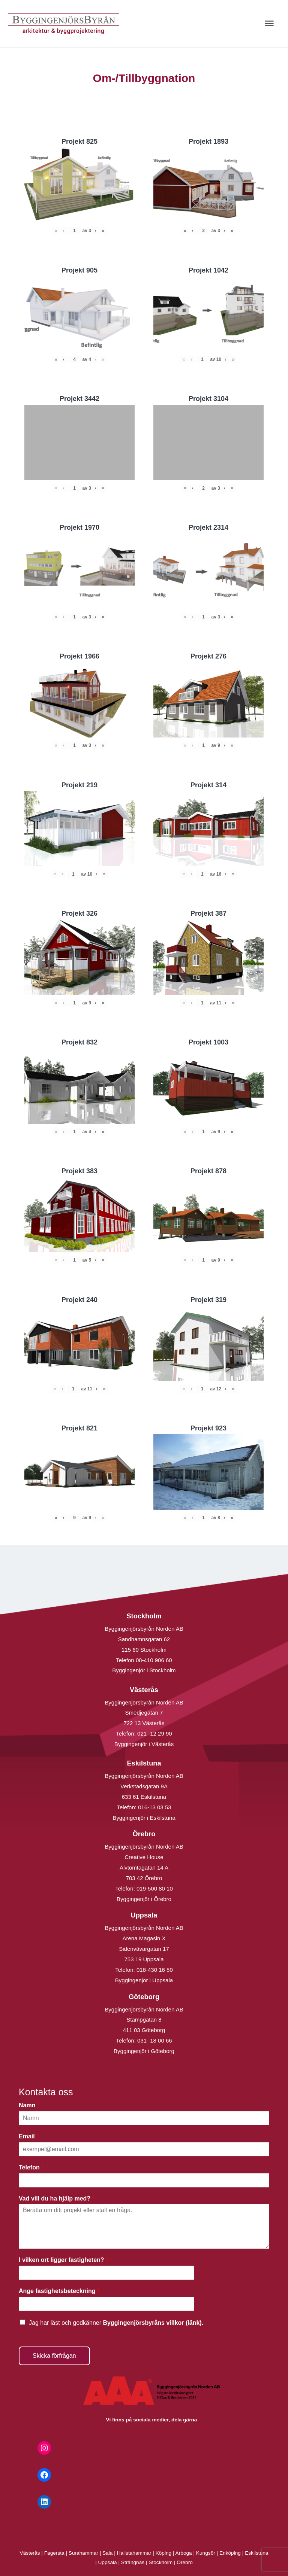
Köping (164, 2553)
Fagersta (54, 2553)
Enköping (230, 2553)
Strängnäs (132, 2562)
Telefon (31, 2167)
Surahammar (83, 2553)
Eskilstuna (256, 2553)
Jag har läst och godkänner (116, 2323)
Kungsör (205, 2553)
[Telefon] (144, 2180)
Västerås (31, 2553)
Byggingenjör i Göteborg (144, 2051)
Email (29, 2136)
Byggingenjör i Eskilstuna (144, 1818)
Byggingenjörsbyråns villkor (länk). (153, 2323)
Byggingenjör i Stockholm (144, 1670)
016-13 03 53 (153, 1807)
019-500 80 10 (154, 1888)
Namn (29, 2105)
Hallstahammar (134, 2553)
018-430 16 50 (154, 1970)
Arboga (184, 2553)
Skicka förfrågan (54, 2356)
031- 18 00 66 (154, 2040)
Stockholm (160, 2562)
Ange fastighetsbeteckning (59, 2291)
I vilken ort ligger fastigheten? (63, 2260)
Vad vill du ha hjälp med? (56, 2198)
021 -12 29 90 (154, 1733)
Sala (107, 2553)
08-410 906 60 (154, 1660)
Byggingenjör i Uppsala (144, 1980)
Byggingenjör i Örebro (144, 1899)
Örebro (185, 2562)
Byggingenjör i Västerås (144, 1744)
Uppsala (107, 2562)
